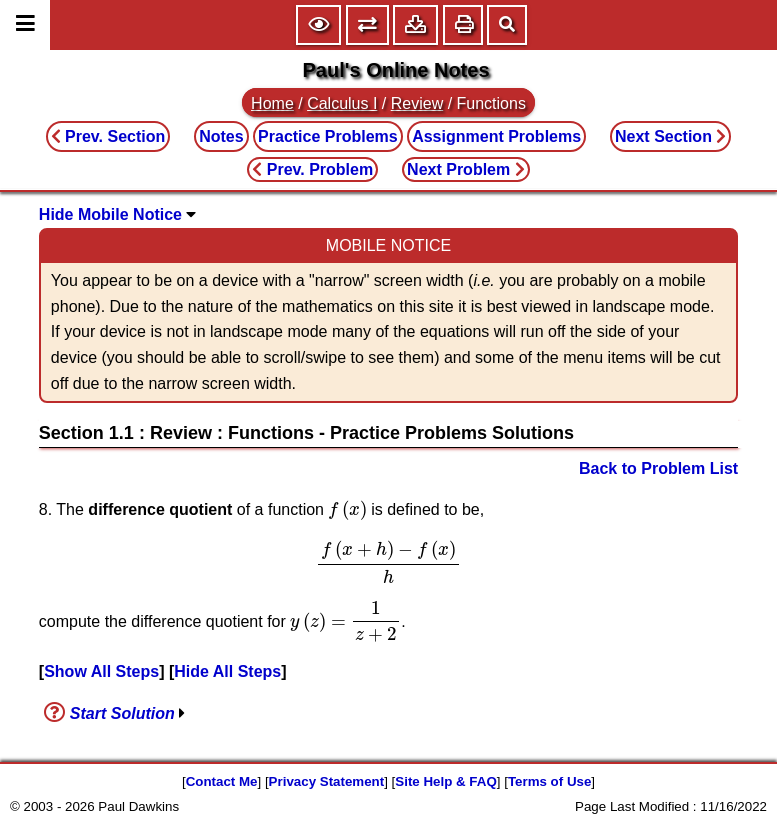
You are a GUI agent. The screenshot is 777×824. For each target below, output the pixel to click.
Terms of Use (549, 781)
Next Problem (466, 169)
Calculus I (342, 103)
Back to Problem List (658, 468)
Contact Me (222, 781)
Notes (221, 136)
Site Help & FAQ (445, 781)
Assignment (496, 136)
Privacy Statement (327, 781)
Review (417, 103)
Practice (328, 136)
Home (272, 103)
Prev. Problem (312, 169)
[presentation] (347, 510)
